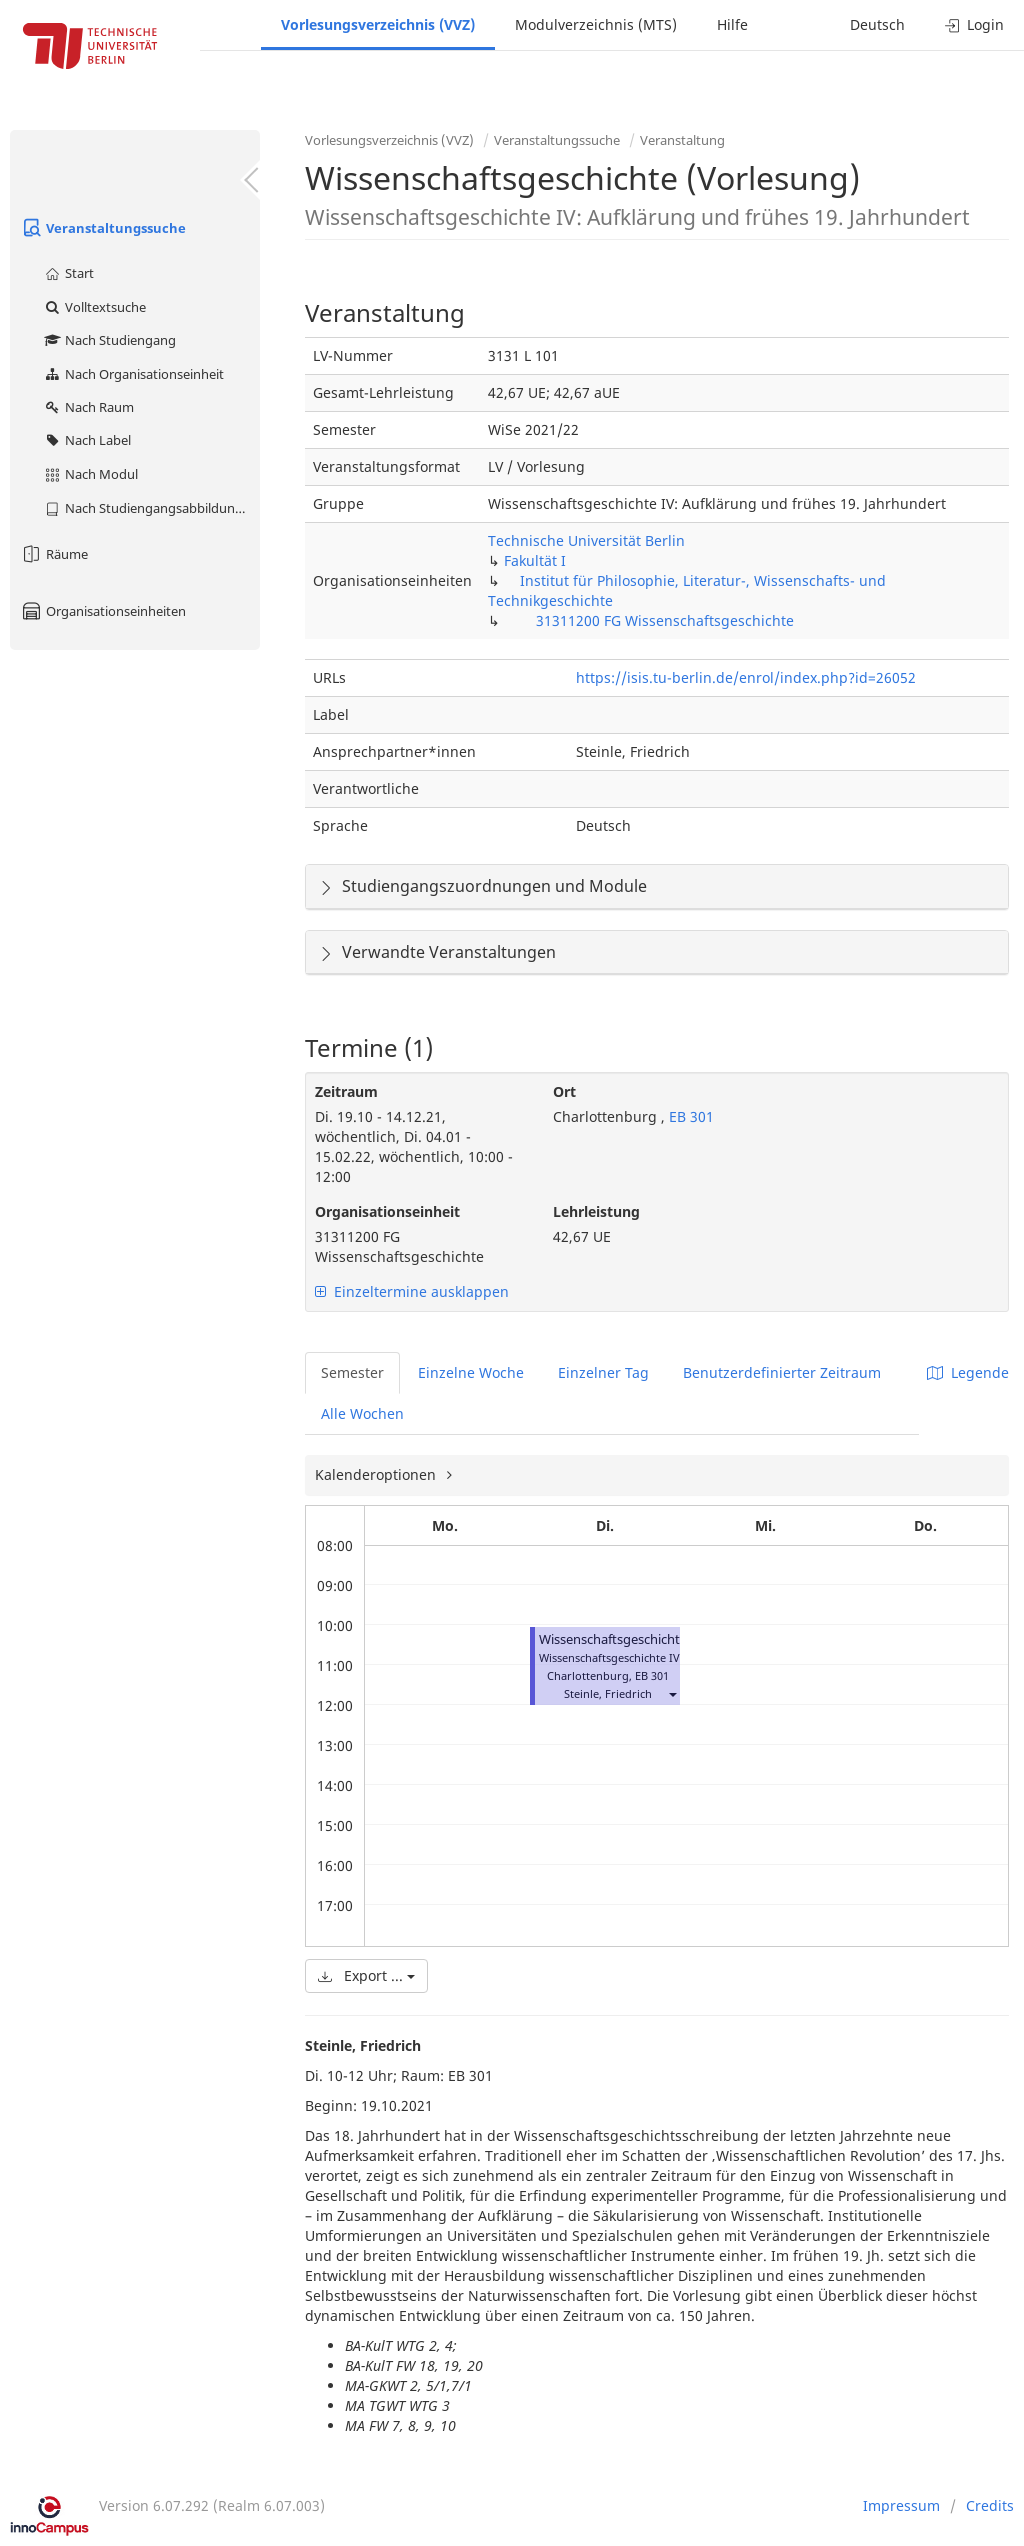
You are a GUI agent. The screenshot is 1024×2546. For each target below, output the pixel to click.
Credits (990, 2505)
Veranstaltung (682, 140)
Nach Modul (90, 474)
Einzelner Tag (603, 1372)
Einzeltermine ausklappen (412, 1291)
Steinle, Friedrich (608, 1693)
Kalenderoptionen (377, 1474)
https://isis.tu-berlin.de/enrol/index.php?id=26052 (746, 677)
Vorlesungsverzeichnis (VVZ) (378, 24)
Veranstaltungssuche (103, 228)
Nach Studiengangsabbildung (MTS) (151, 508)
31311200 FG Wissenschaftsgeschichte (665, 620)
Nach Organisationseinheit (133, 374)
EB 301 (689, 1116)
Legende (968, 1372)
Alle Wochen (362, 1413)
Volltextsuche (94, 307)
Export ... (366, 1975)
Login (974, 24)
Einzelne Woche (471, 1372)
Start (68, 273)
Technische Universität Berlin (586, 540)
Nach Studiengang (109, 340)
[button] (672, 1693)
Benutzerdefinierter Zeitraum (782, 1372)
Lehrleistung (596, 1211)
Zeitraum (346, 1091)
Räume (54, 554)
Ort (564, 1091)
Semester (352, 1372)
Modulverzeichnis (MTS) (596, 24)
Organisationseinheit (387, 1211)
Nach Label (87, 440)
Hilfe (732, 24)
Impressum (901, 2505)
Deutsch (877, 24)
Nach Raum (88, 407)
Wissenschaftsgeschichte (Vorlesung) (650, 1639)
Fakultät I (535, 560)
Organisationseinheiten (103, 611)
